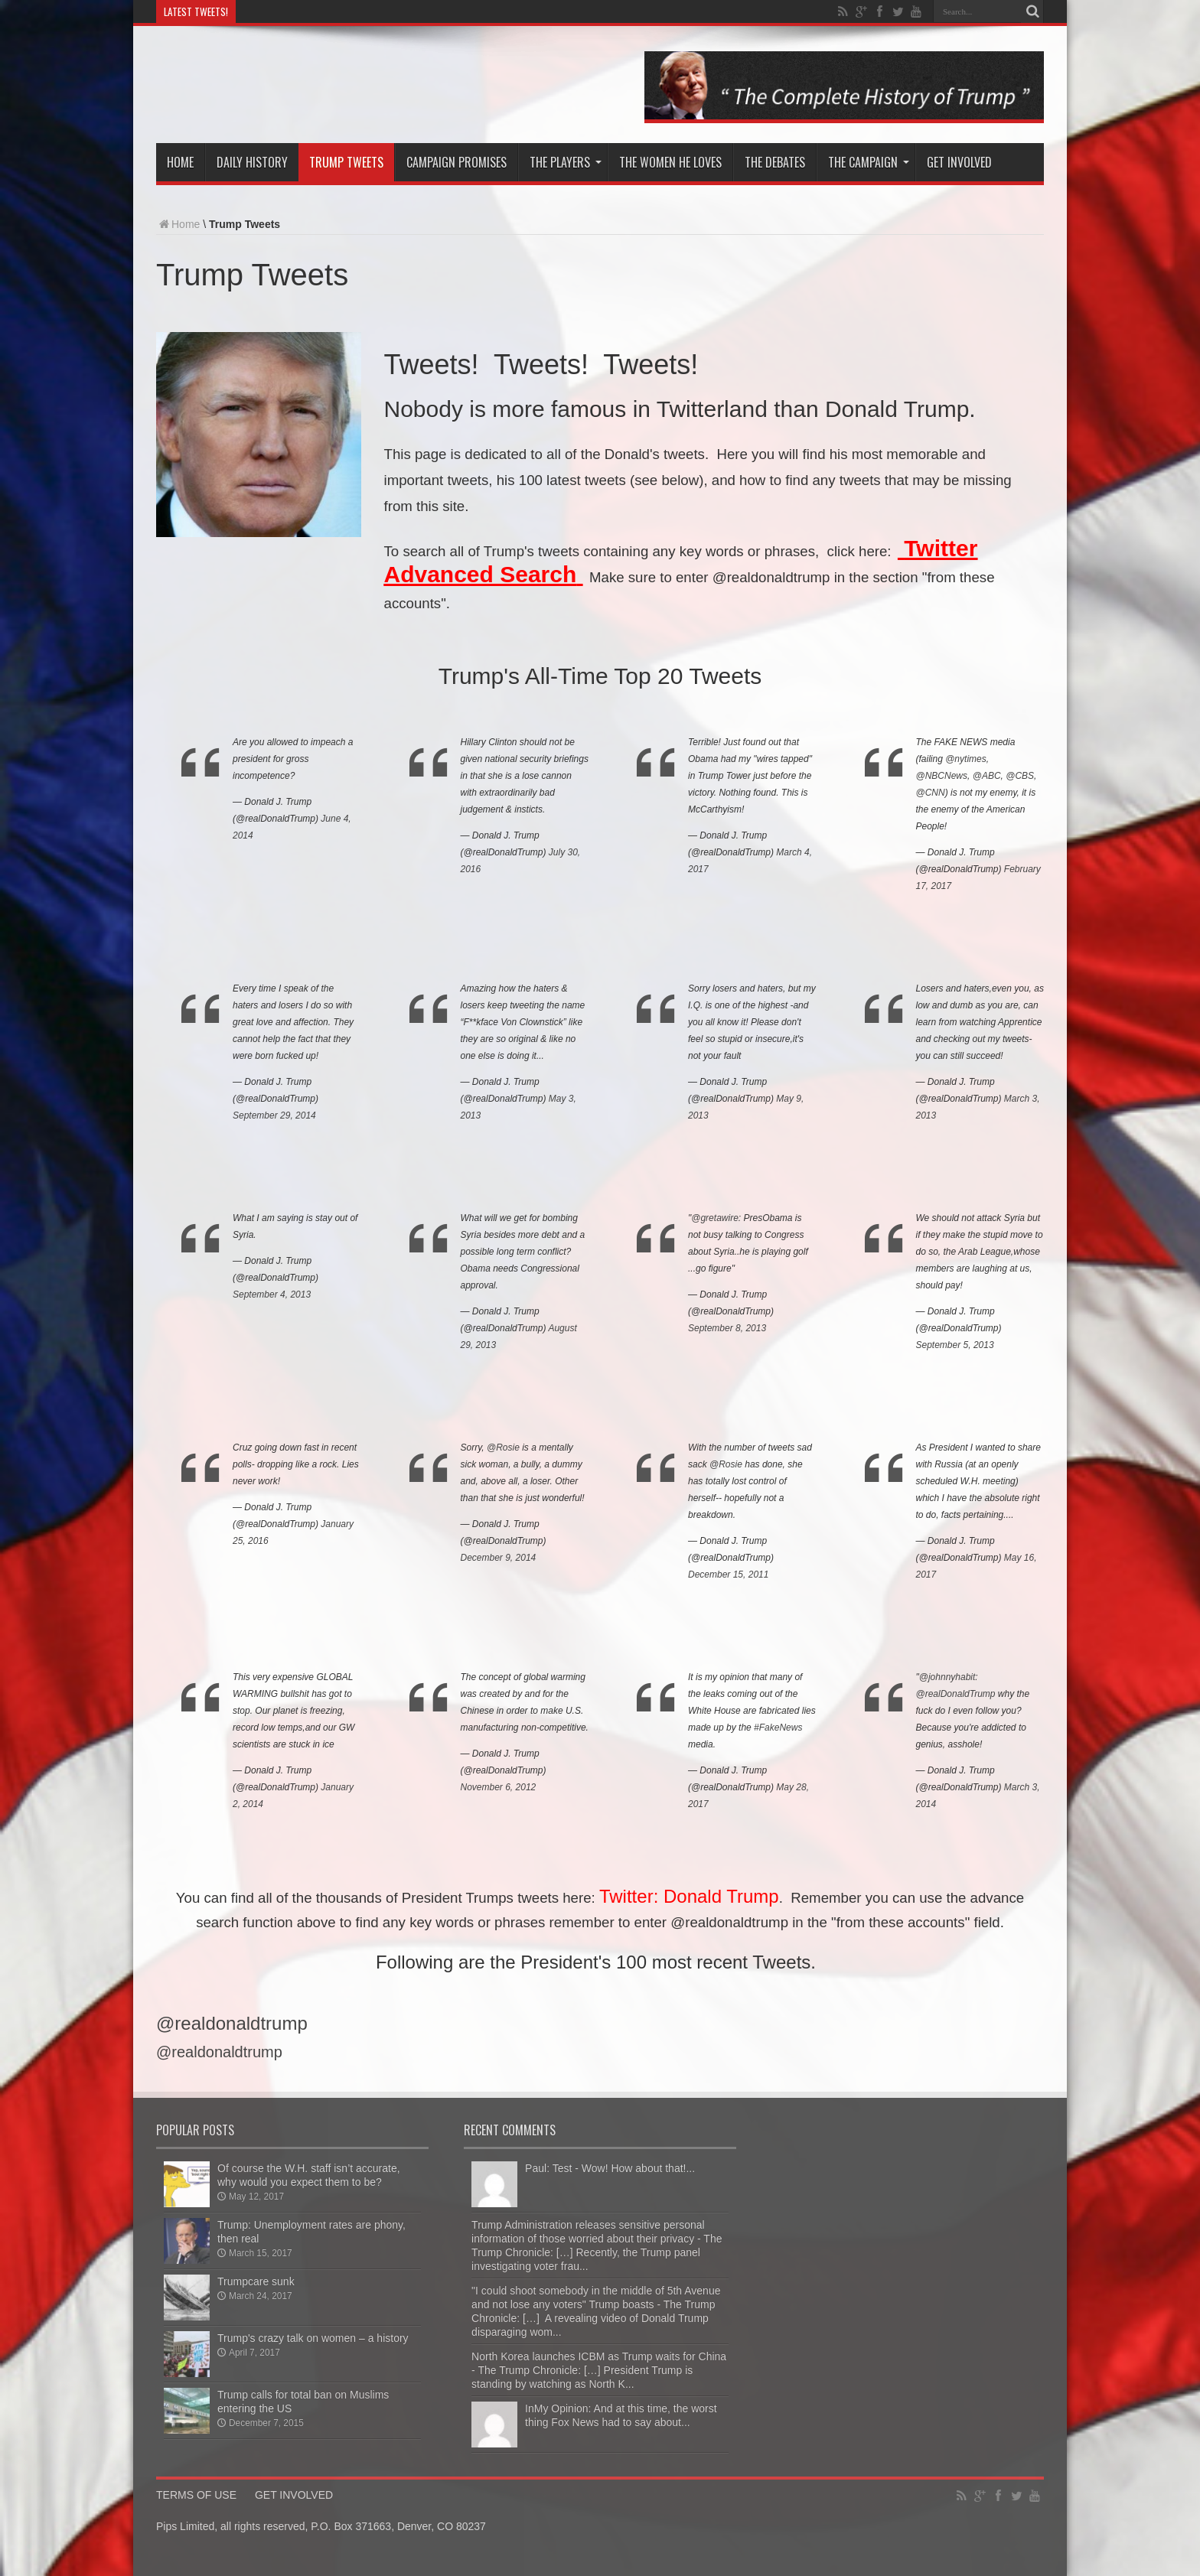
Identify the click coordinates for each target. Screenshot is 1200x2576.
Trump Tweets (346, 162)
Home (180, 162)
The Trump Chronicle (356, 85)
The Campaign (868, 162)
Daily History (252, 162)
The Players (566, 162)
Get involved (959, 162)
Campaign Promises (456, 162)
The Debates (775, 162)
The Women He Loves (670, 162)
